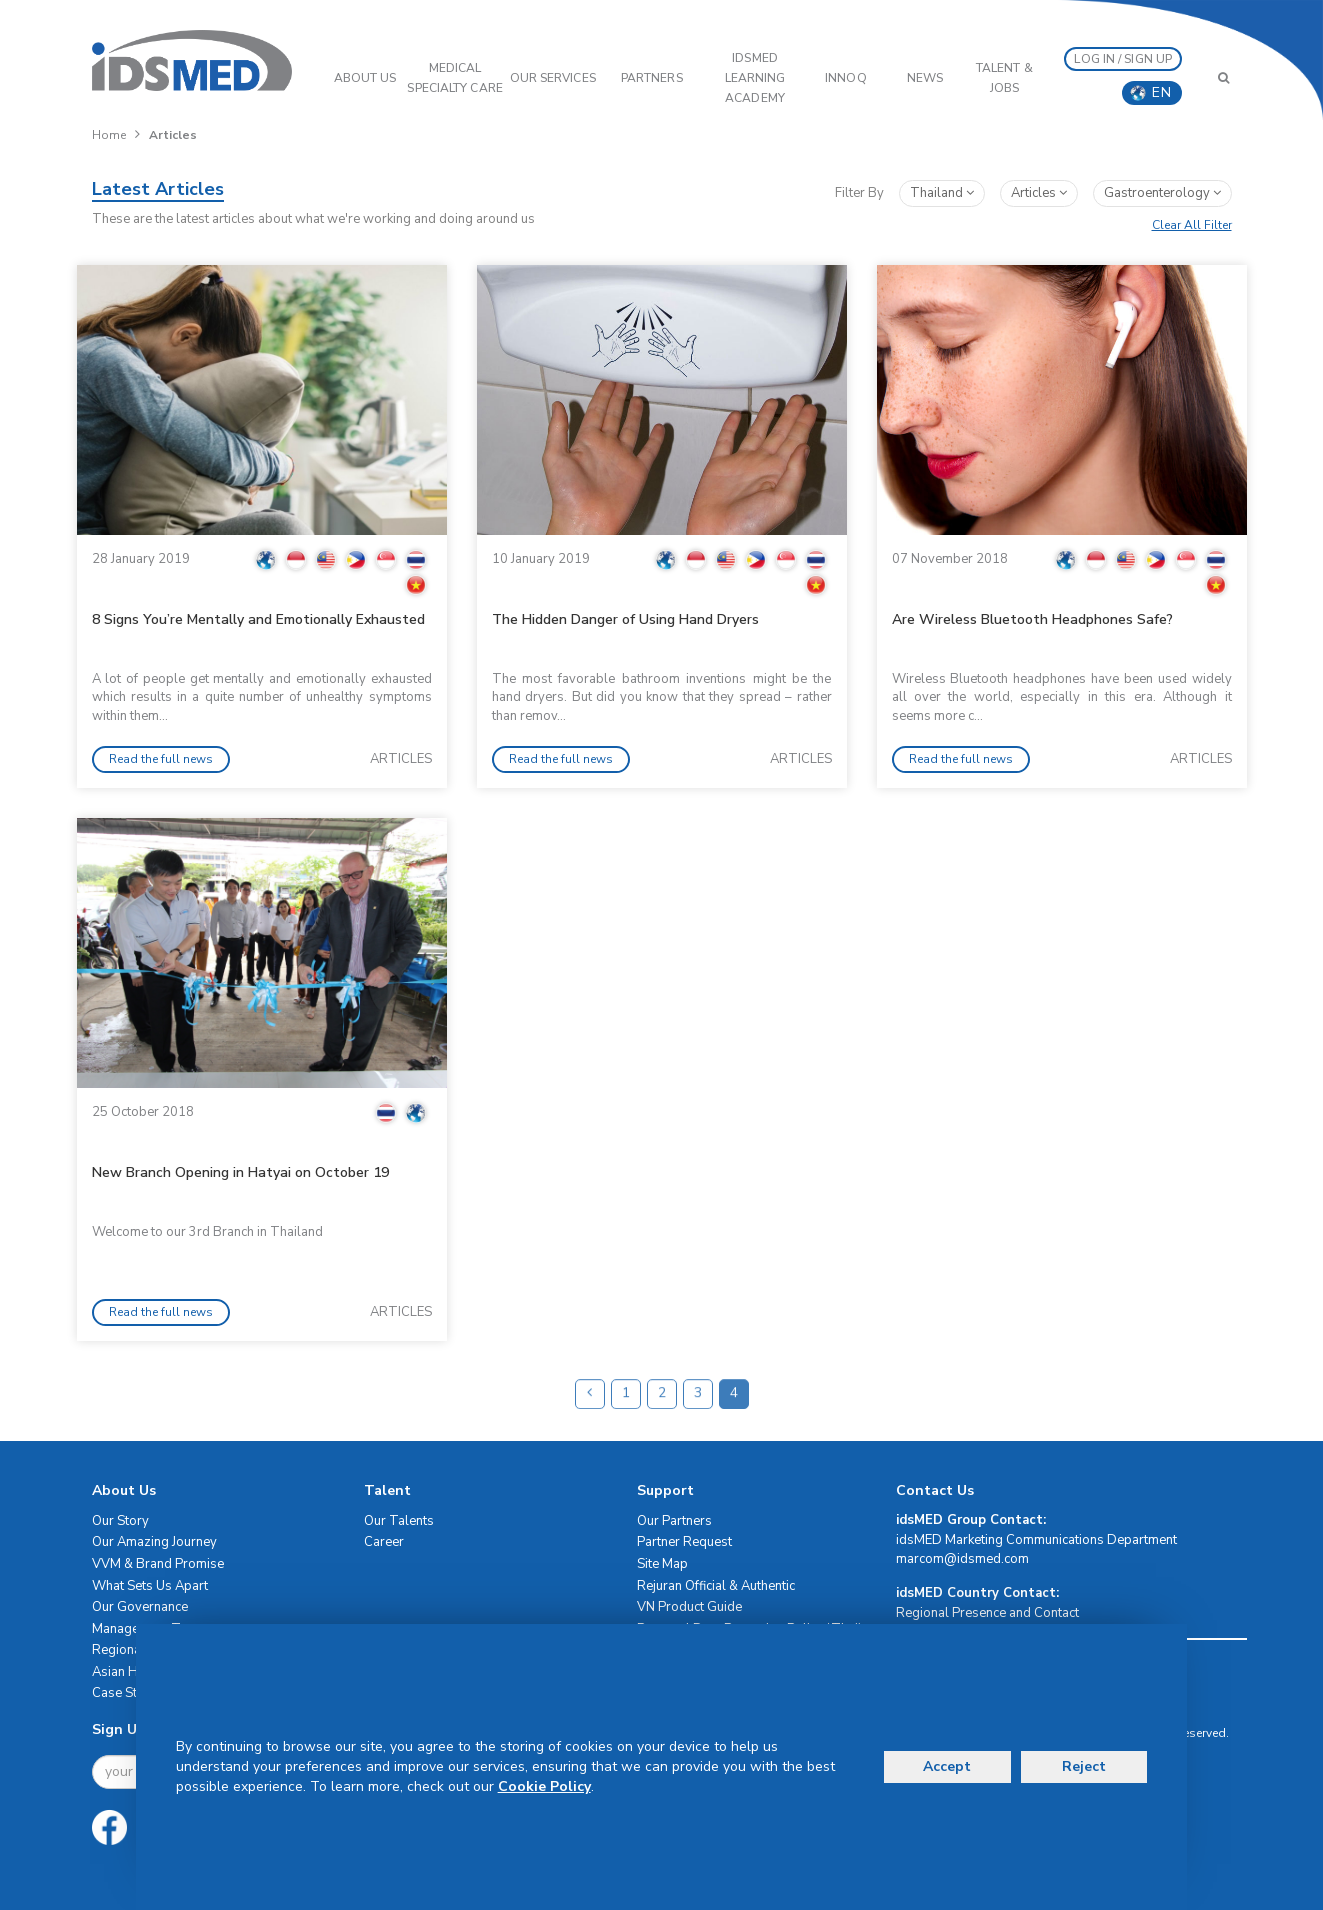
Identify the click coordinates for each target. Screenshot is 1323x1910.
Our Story (120, 1521)
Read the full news (161, 759)
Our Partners (674, 1521)
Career (384, 1542)
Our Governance (140, 1607)
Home (109, 135)
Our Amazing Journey (154, 1542)
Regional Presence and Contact (987, 1613)
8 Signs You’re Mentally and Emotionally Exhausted (258, 619)
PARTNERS (652, 78)
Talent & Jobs (1004, 78)
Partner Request (684, 1542)
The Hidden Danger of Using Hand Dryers (625, 619)
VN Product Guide (689, 1607)
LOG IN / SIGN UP (1123, 59)
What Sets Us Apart (150, 1586)
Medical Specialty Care (454, 78)
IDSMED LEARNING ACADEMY (755, 78)
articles (1039, 193)
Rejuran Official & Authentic (716, 1586)
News (925, 78)
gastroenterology (1162, 193)
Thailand (942, 193)
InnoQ (846, 78)
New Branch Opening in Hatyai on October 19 (240, 1172)
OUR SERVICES (553, 78)
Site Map (662, 1564)
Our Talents (399, 1521)
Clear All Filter (1192, 225)
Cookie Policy (544, 1786)
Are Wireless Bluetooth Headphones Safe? (1032, 619)
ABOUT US (365, 78)
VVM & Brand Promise (158, 1564)
